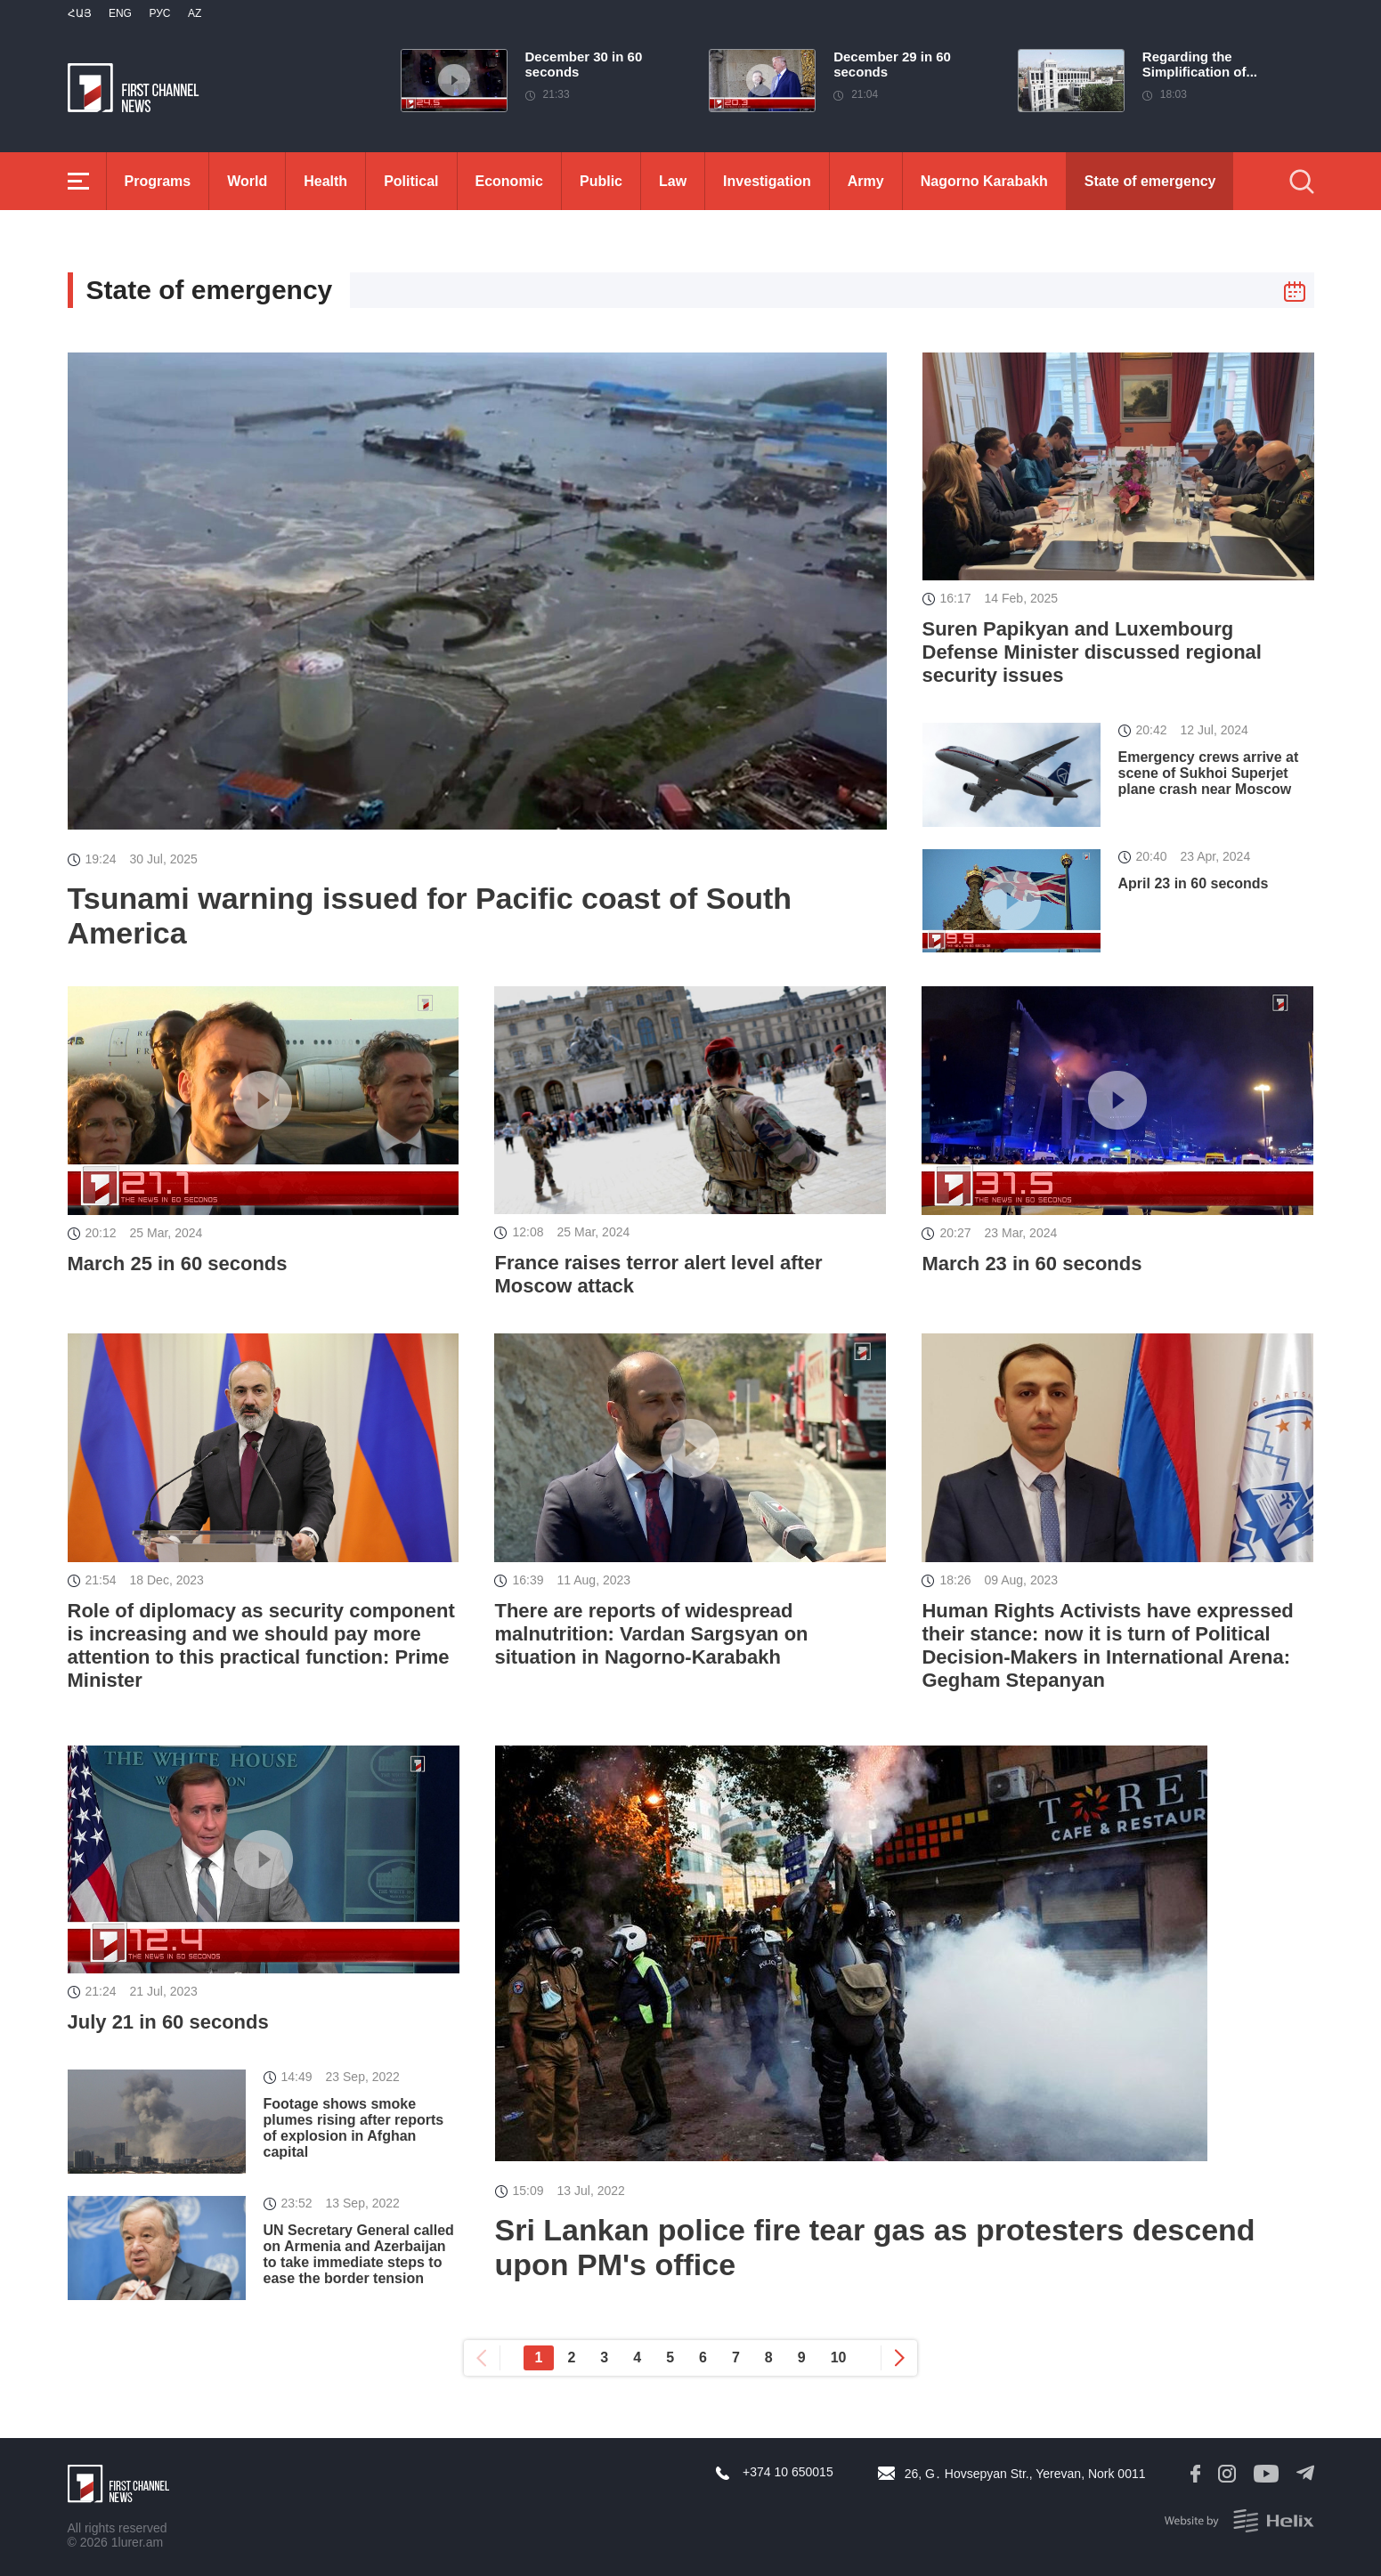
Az (194, 13)
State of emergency (1150, 181)
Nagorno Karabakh (984, 181)
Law (672, 181)
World (247, 181)
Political (411, 181)
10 (839, 2357)
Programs (158, 181)
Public (601, 181)
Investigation (767, 181)
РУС (159, 13)
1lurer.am (137, 2542)
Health (325, 181)
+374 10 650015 (788, 2472)
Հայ (80, 13)
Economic (509, 181)
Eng (120, 13)
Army (866, 181)
